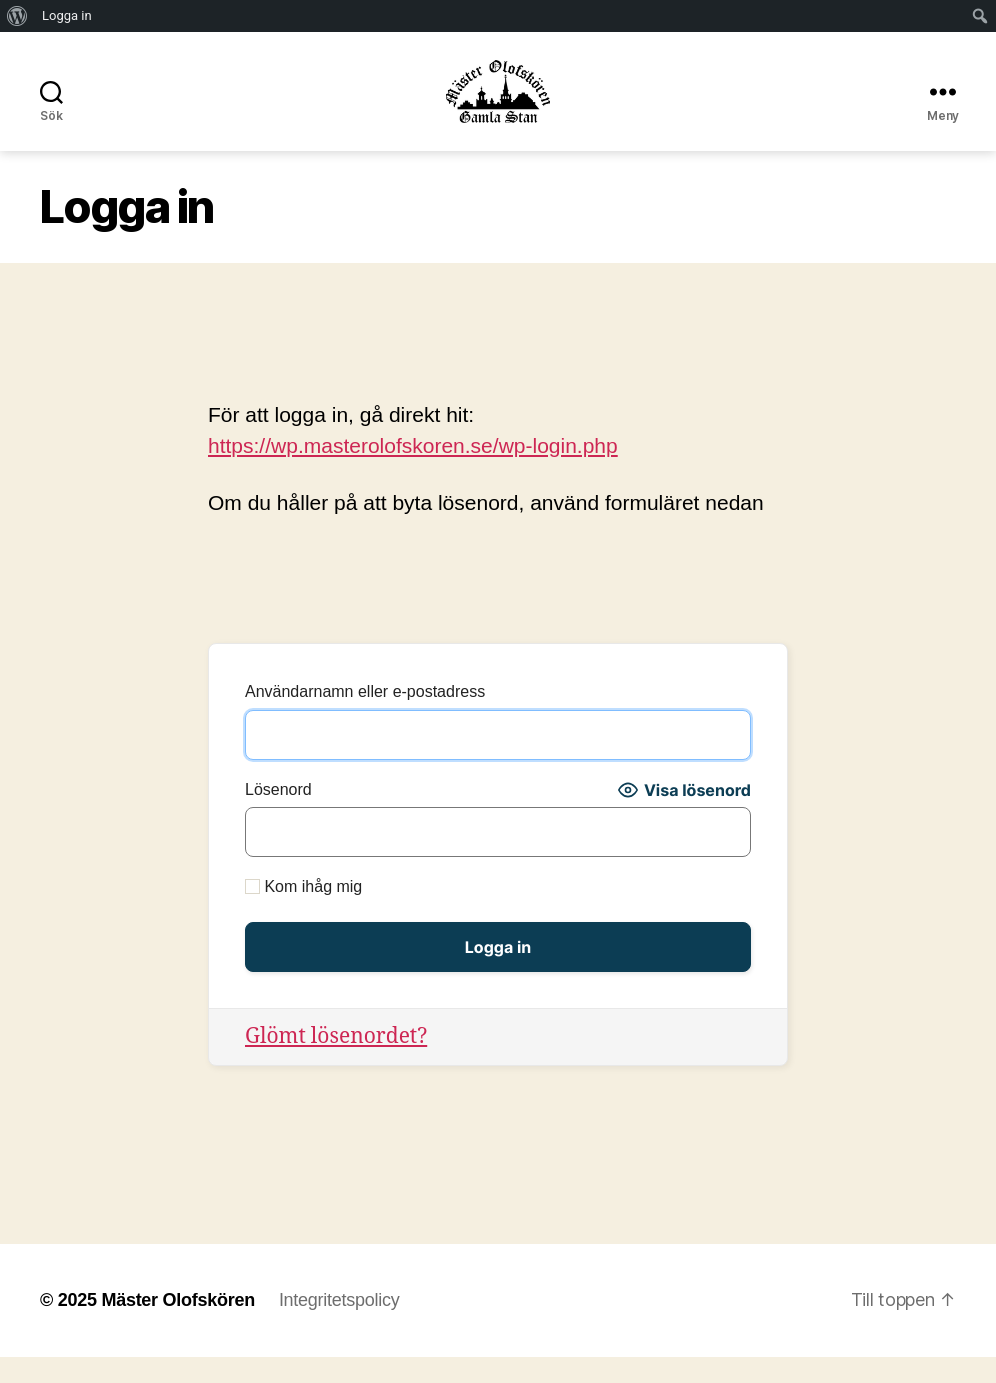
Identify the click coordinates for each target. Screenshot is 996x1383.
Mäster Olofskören (177, 1326)
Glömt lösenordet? (336, 1063)
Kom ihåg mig (303, 913)
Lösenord (278, 816)
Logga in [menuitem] (67, 15)
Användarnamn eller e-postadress (365, 718)
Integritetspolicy (339, 1326)
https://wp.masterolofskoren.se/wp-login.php (413, 471)
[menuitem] (17, 16)
